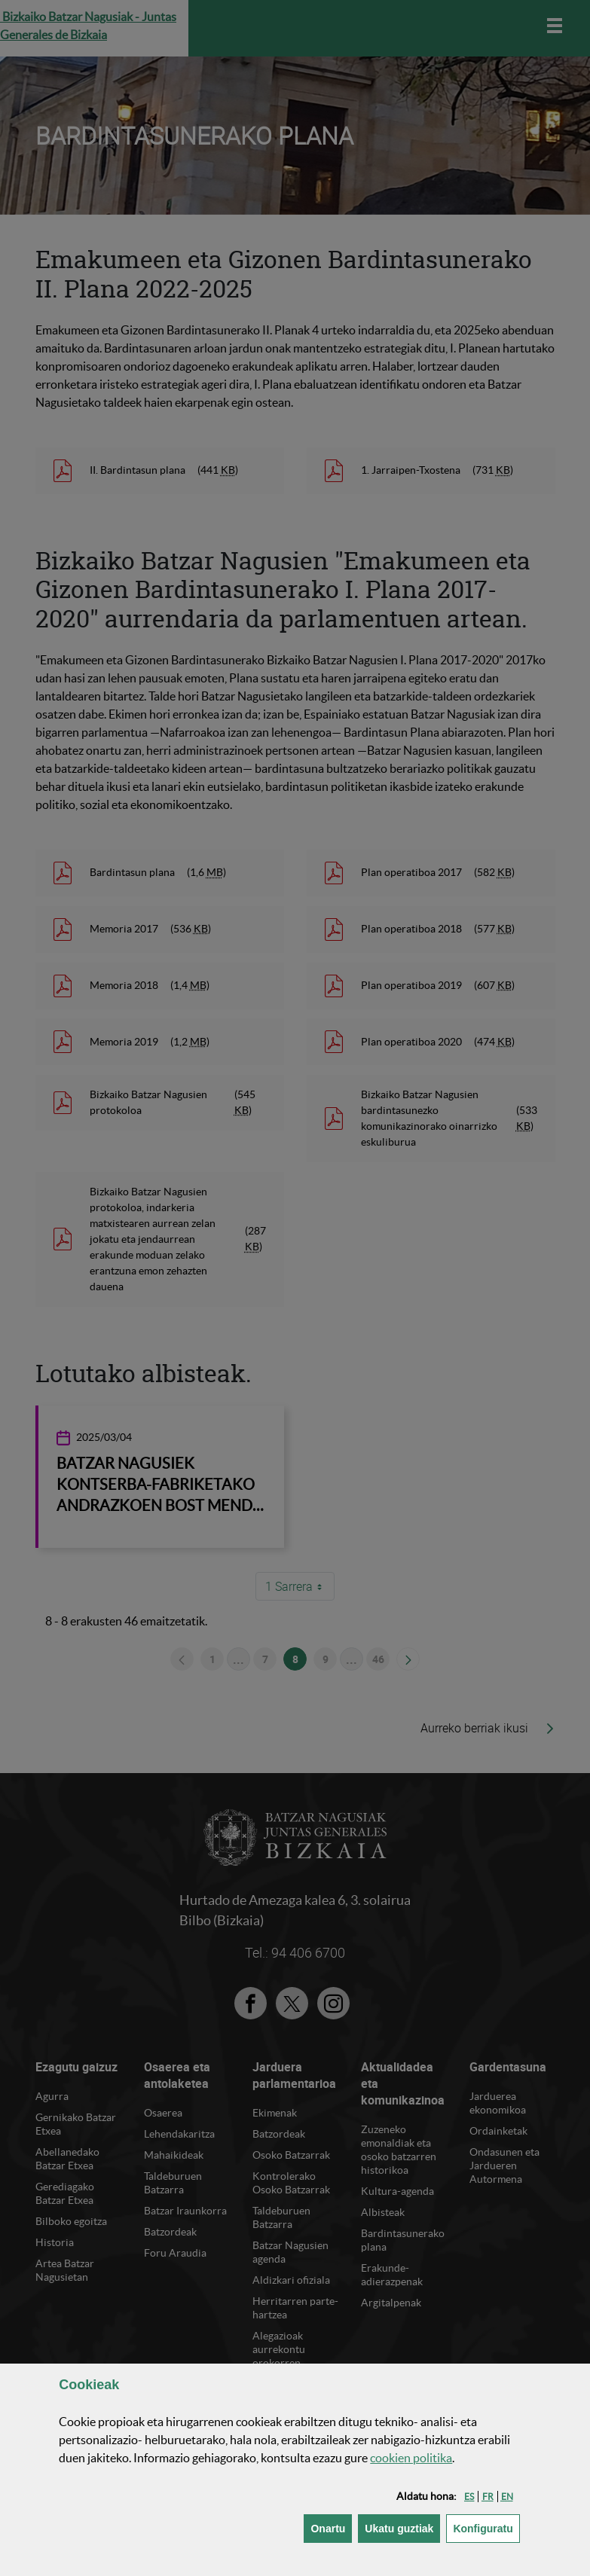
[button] (469, 2496)
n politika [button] (411, 2458)
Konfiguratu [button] (486, 2527)
